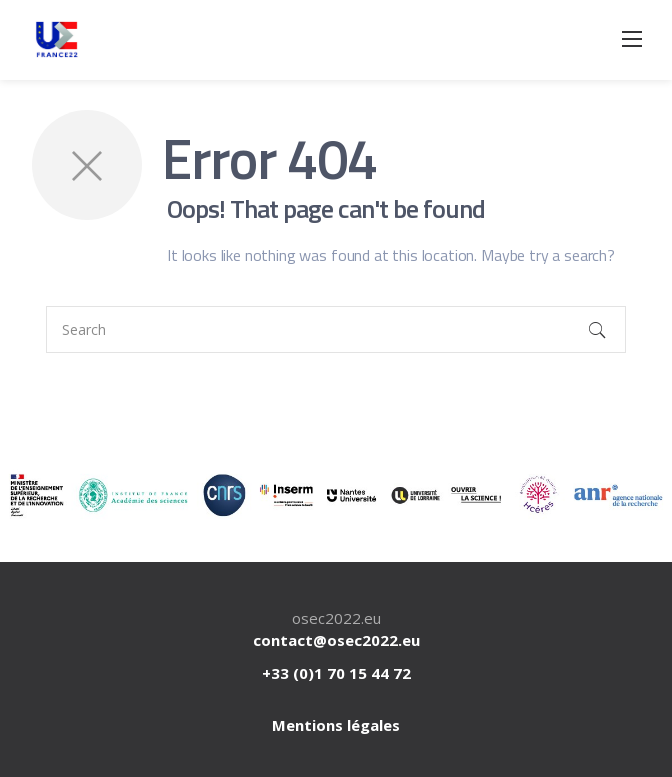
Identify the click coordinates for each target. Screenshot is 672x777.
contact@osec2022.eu (336, 640)
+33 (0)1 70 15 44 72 (336, 673)
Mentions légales (336, 725)
